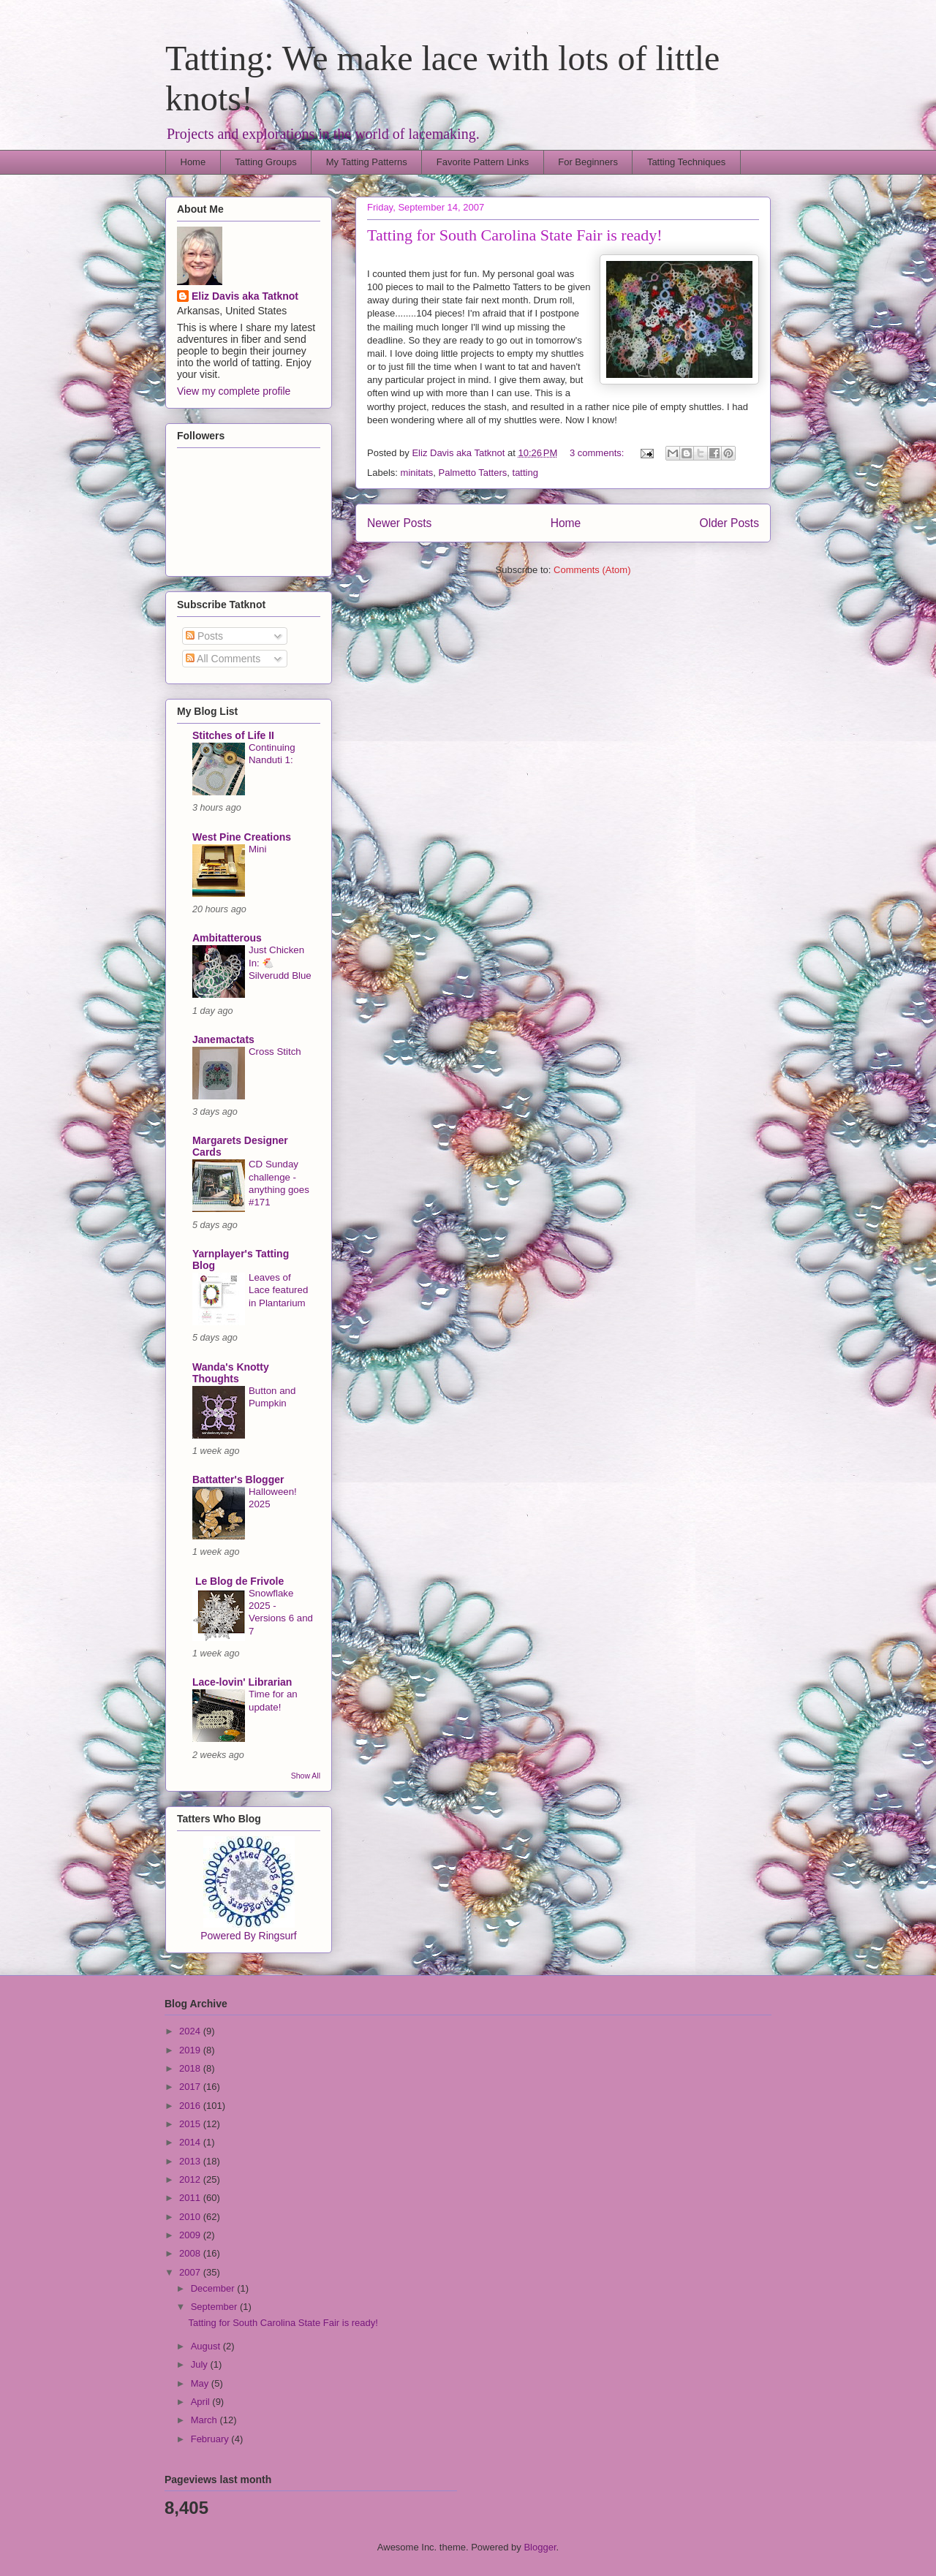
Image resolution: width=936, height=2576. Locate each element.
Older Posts (729, 523)
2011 (191, 2197)
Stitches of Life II (233, 735)
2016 (191, 2105)
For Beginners (588, 161)
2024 (191, 2031)
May (201, 2383)
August (207, 2346)
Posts (204, 636)
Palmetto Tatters (473, 472)
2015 (191, 2123)
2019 (191, 2050)
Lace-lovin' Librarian (242, 1682)
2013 (191, 2161)
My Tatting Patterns (366, 161)
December (214, 2288)
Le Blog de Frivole (238, 1581)
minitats (417, 472)
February (211, 2438)
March (205, 2419)
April (202, 2401)
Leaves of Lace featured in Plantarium (278, 1290)
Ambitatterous (227, 938)
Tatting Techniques (686, 161)
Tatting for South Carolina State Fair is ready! (515, 235)
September (215, 2306)
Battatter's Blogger (238, 1479)
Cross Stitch (275, 1051)
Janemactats (223, 1039)
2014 (191, 2142)
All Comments (223, 658)
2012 (191, 2179)
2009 (191, 2235)
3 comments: (598, 452)
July (201, 2364)
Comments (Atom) (592, 569)
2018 (191, 2068)
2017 (191, 2086)
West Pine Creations (241, 837)
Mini (257, 849)
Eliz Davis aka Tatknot (245, 296)
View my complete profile (233, 391)
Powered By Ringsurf (248, 1936)
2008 (191, 2253)
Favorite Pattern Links (483, 161)
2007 (191, 2272)
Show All (305, 1775)
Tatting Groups (266, 161)
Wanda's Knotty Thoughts (230, 1372)
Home (193, 161)
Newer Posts (399, 523)
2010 (191, 2216)
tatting (525, 472)
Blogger (540, 2547)
